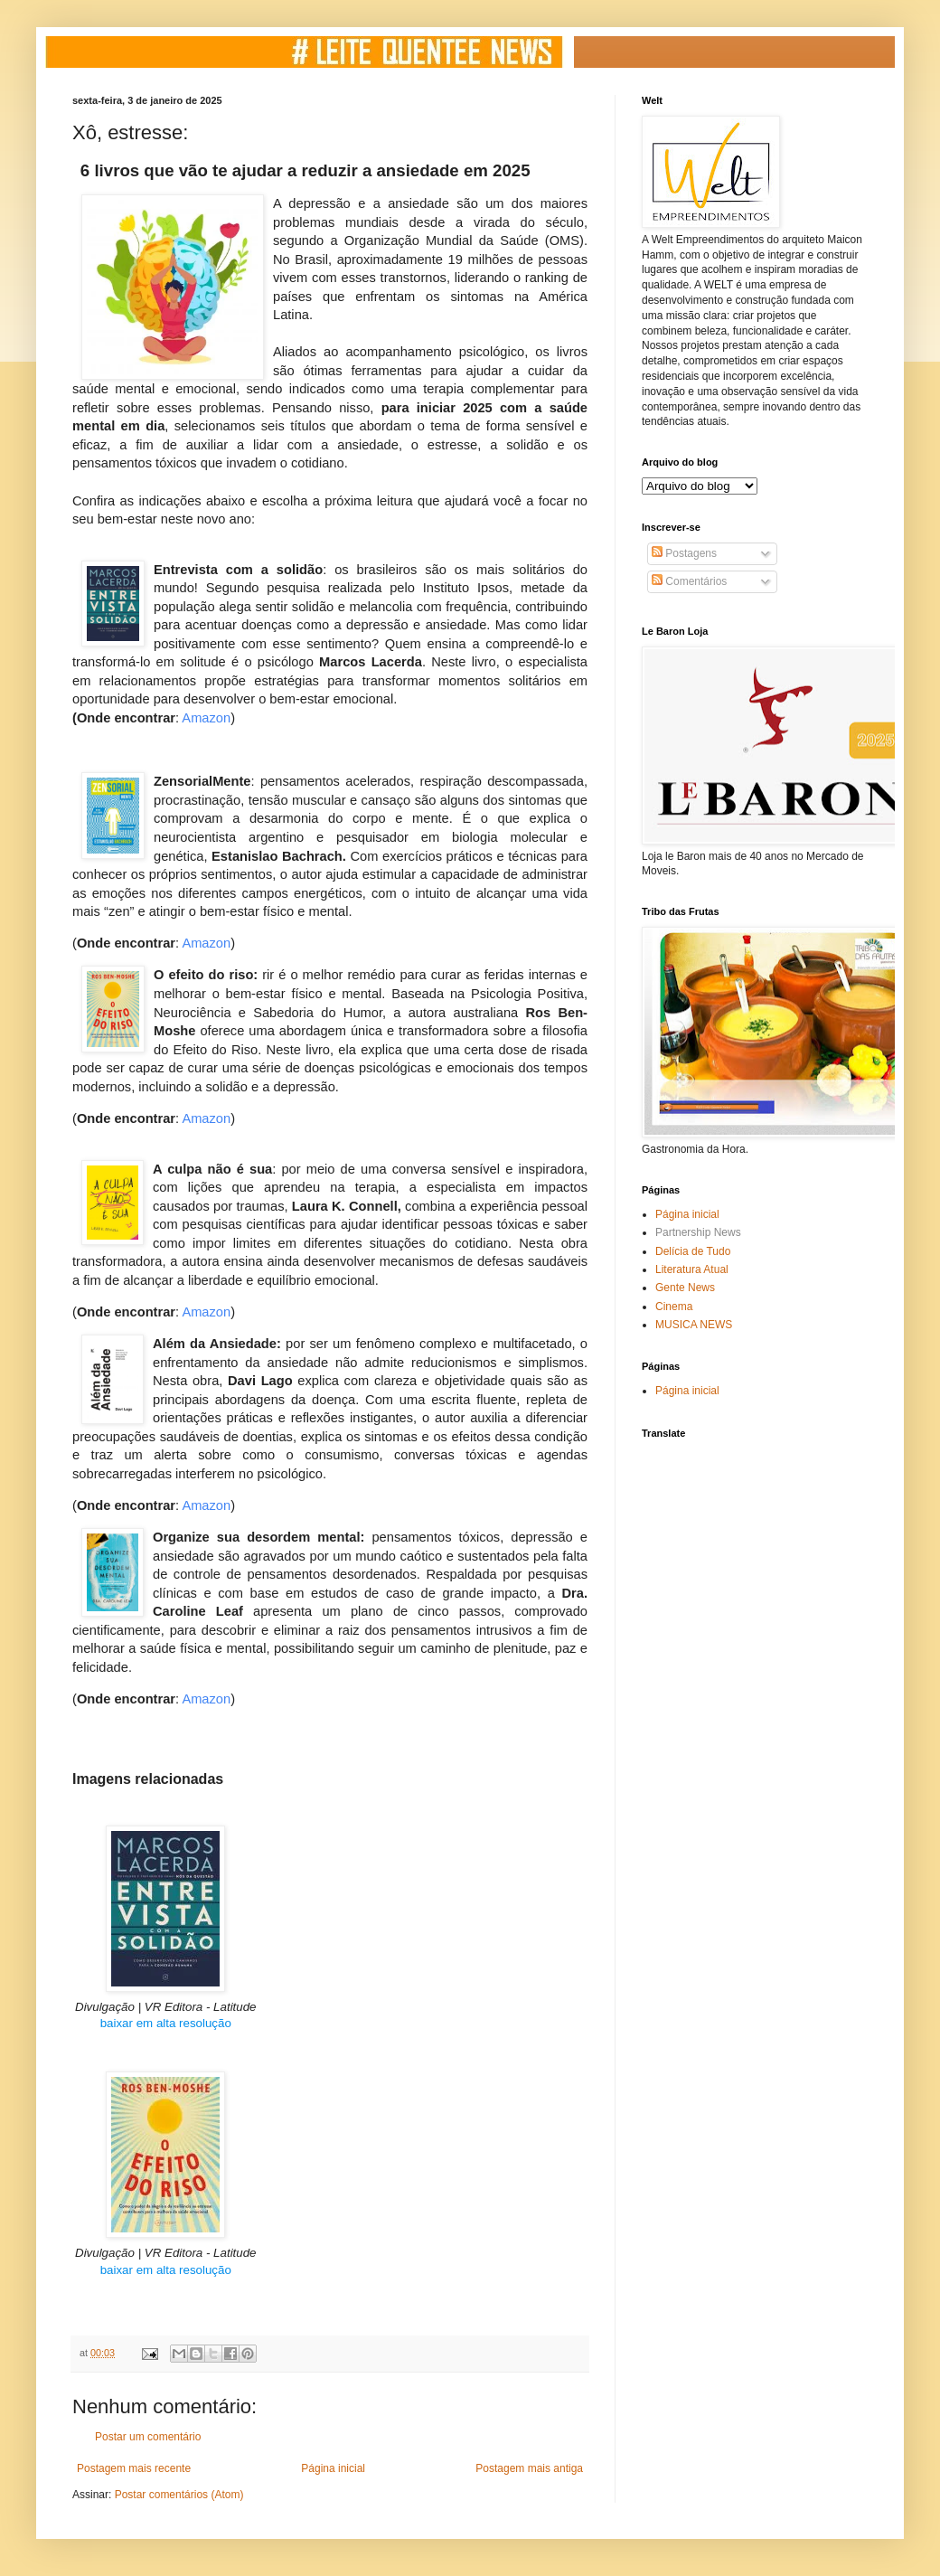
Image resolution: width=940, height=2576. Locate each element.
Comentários (689, 581)
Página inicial (333, 2468)
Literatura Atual (691, 1269)
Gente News (685, 1287)
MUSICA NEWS (693, 1324)
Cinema (673, 1306)
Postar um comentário (148, 2436)
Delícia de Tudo (692, 1251)
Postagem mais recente (134, 2468)
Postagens (684, 553)
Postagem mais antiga (529, 2468)
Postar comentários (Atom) (179, 2494)
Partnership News (698, 1232)
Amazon (206, 718)
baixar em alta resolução (165, 2023)
